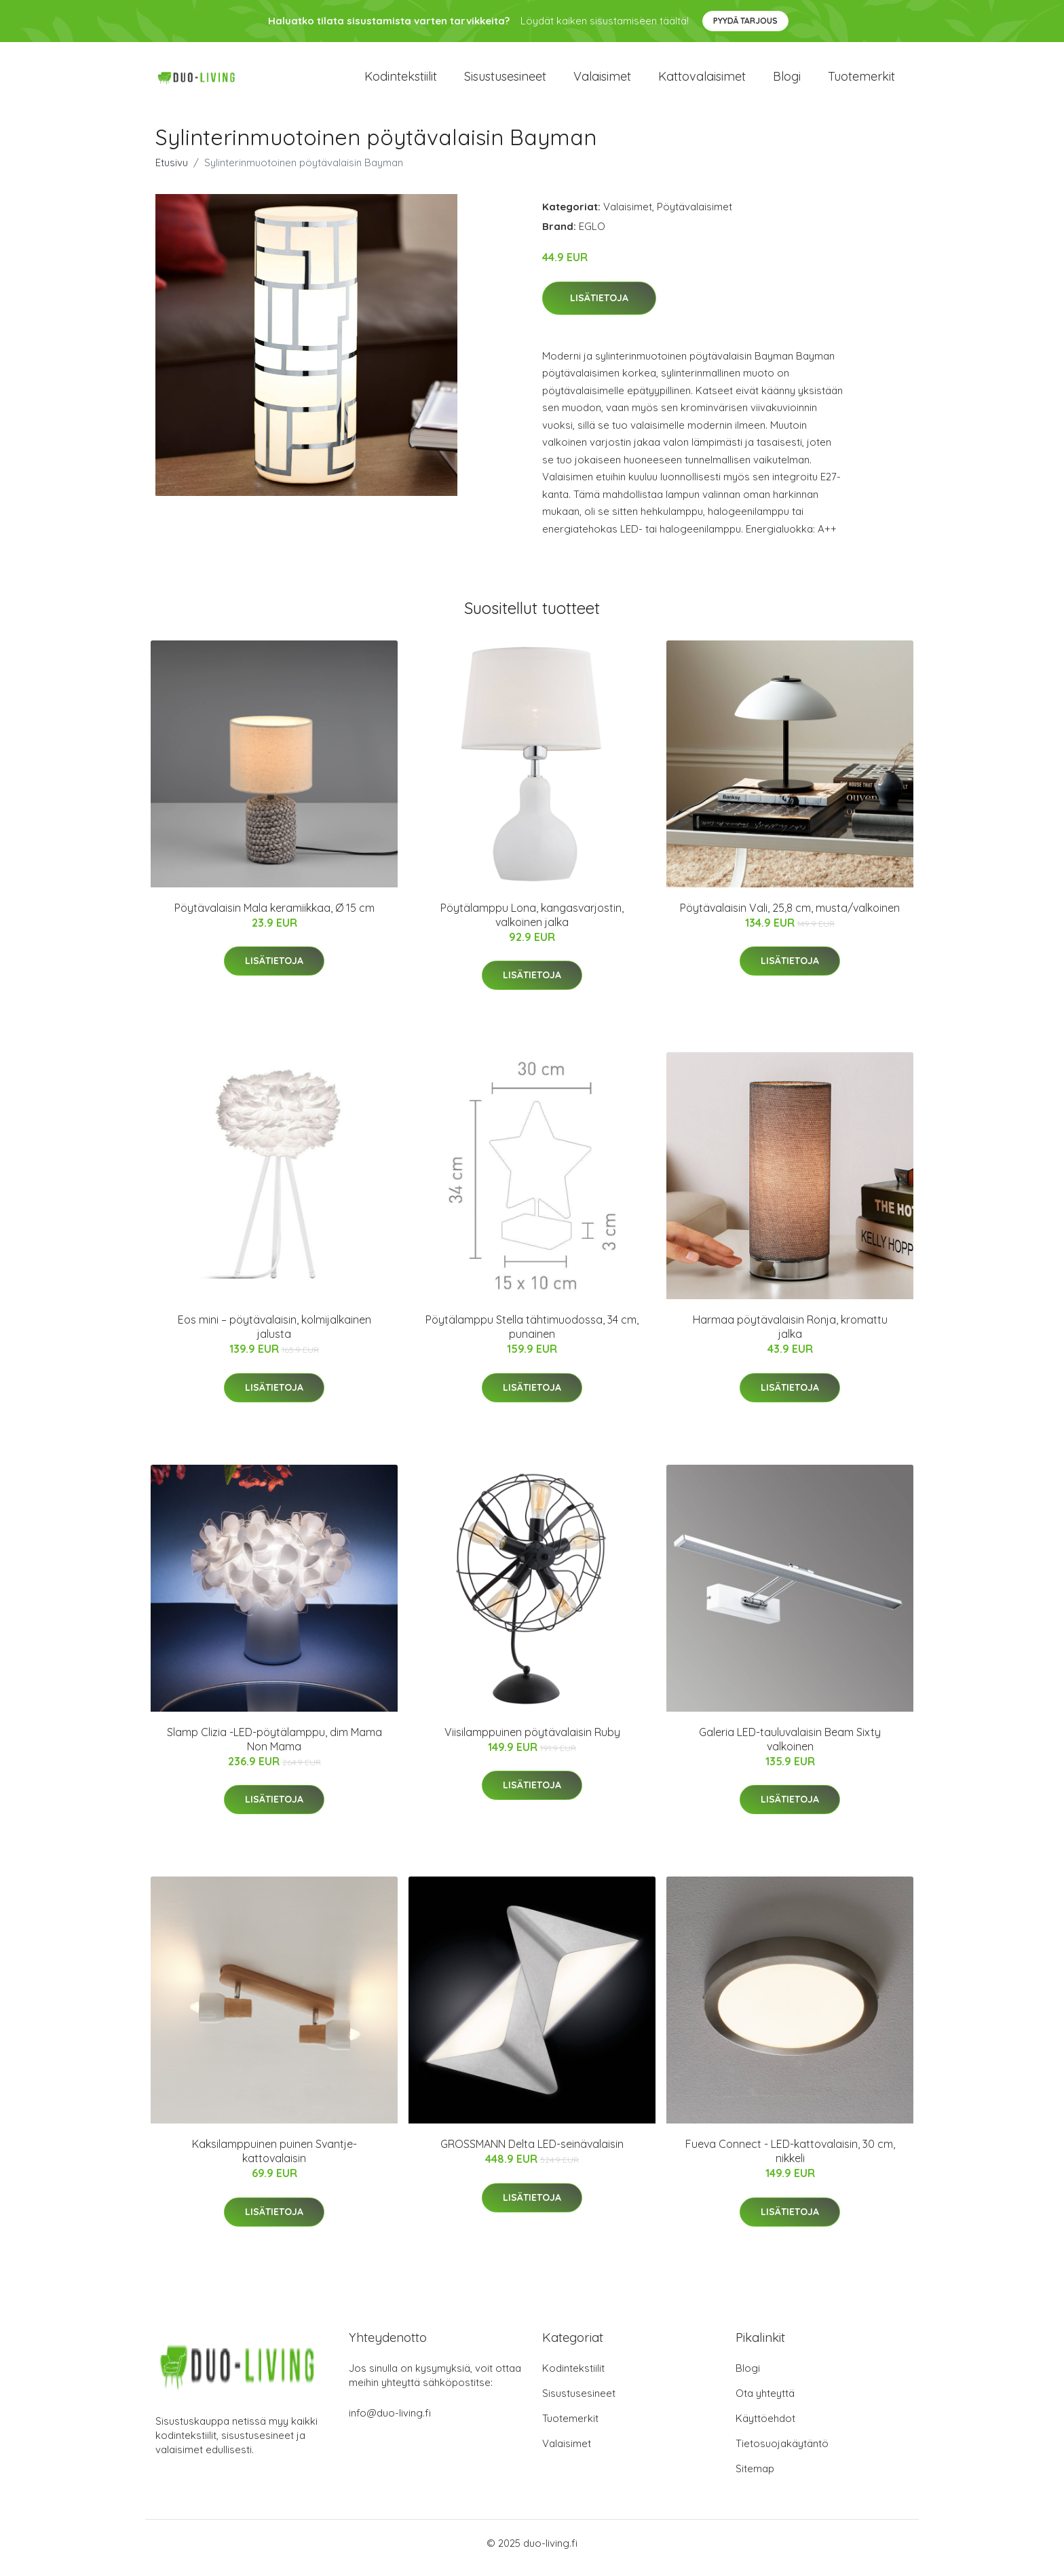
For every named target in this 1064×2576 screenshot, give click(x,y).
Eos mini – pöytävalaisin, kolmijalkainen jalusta (274, 1336)
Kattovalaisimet (702, 81)
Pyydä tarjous (745, 21)
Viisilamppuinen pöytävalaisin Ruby (532, 1741)
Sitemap (755, 2478)
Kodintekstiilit (400, 81)
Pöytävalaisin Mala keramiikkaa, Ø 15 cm (274, 917)
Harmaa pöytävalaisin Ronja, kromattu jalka (790, 1336)
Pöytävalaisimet (694, 216)
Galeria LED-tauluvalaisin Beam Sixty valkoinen (790, 1749)
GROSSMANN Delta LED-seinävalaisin (532, 2153)
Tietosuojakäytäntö (782, 2452)
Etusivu (171, 172)
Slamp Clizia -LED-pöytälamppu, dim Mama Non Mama (274, 1749)
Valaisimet (602, 81)
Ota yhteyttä (765, 2402)
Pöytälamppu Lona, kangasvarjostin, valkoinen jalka (532, 924)
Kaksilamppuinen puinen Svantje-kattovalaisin (274, 2160)
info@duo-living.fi (390, 2422)
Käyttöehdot (765, 2427)
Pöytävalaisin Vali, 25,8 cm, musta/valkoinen (790, 917)
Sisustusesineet (505, 81)
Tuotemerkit (861, 81)
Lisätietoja (599, 307)
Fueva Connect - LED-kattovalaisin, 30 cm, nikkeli (790, 2160)
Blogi (787, 81)
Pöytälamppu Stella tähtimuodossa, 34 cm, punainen (532, 1336)
